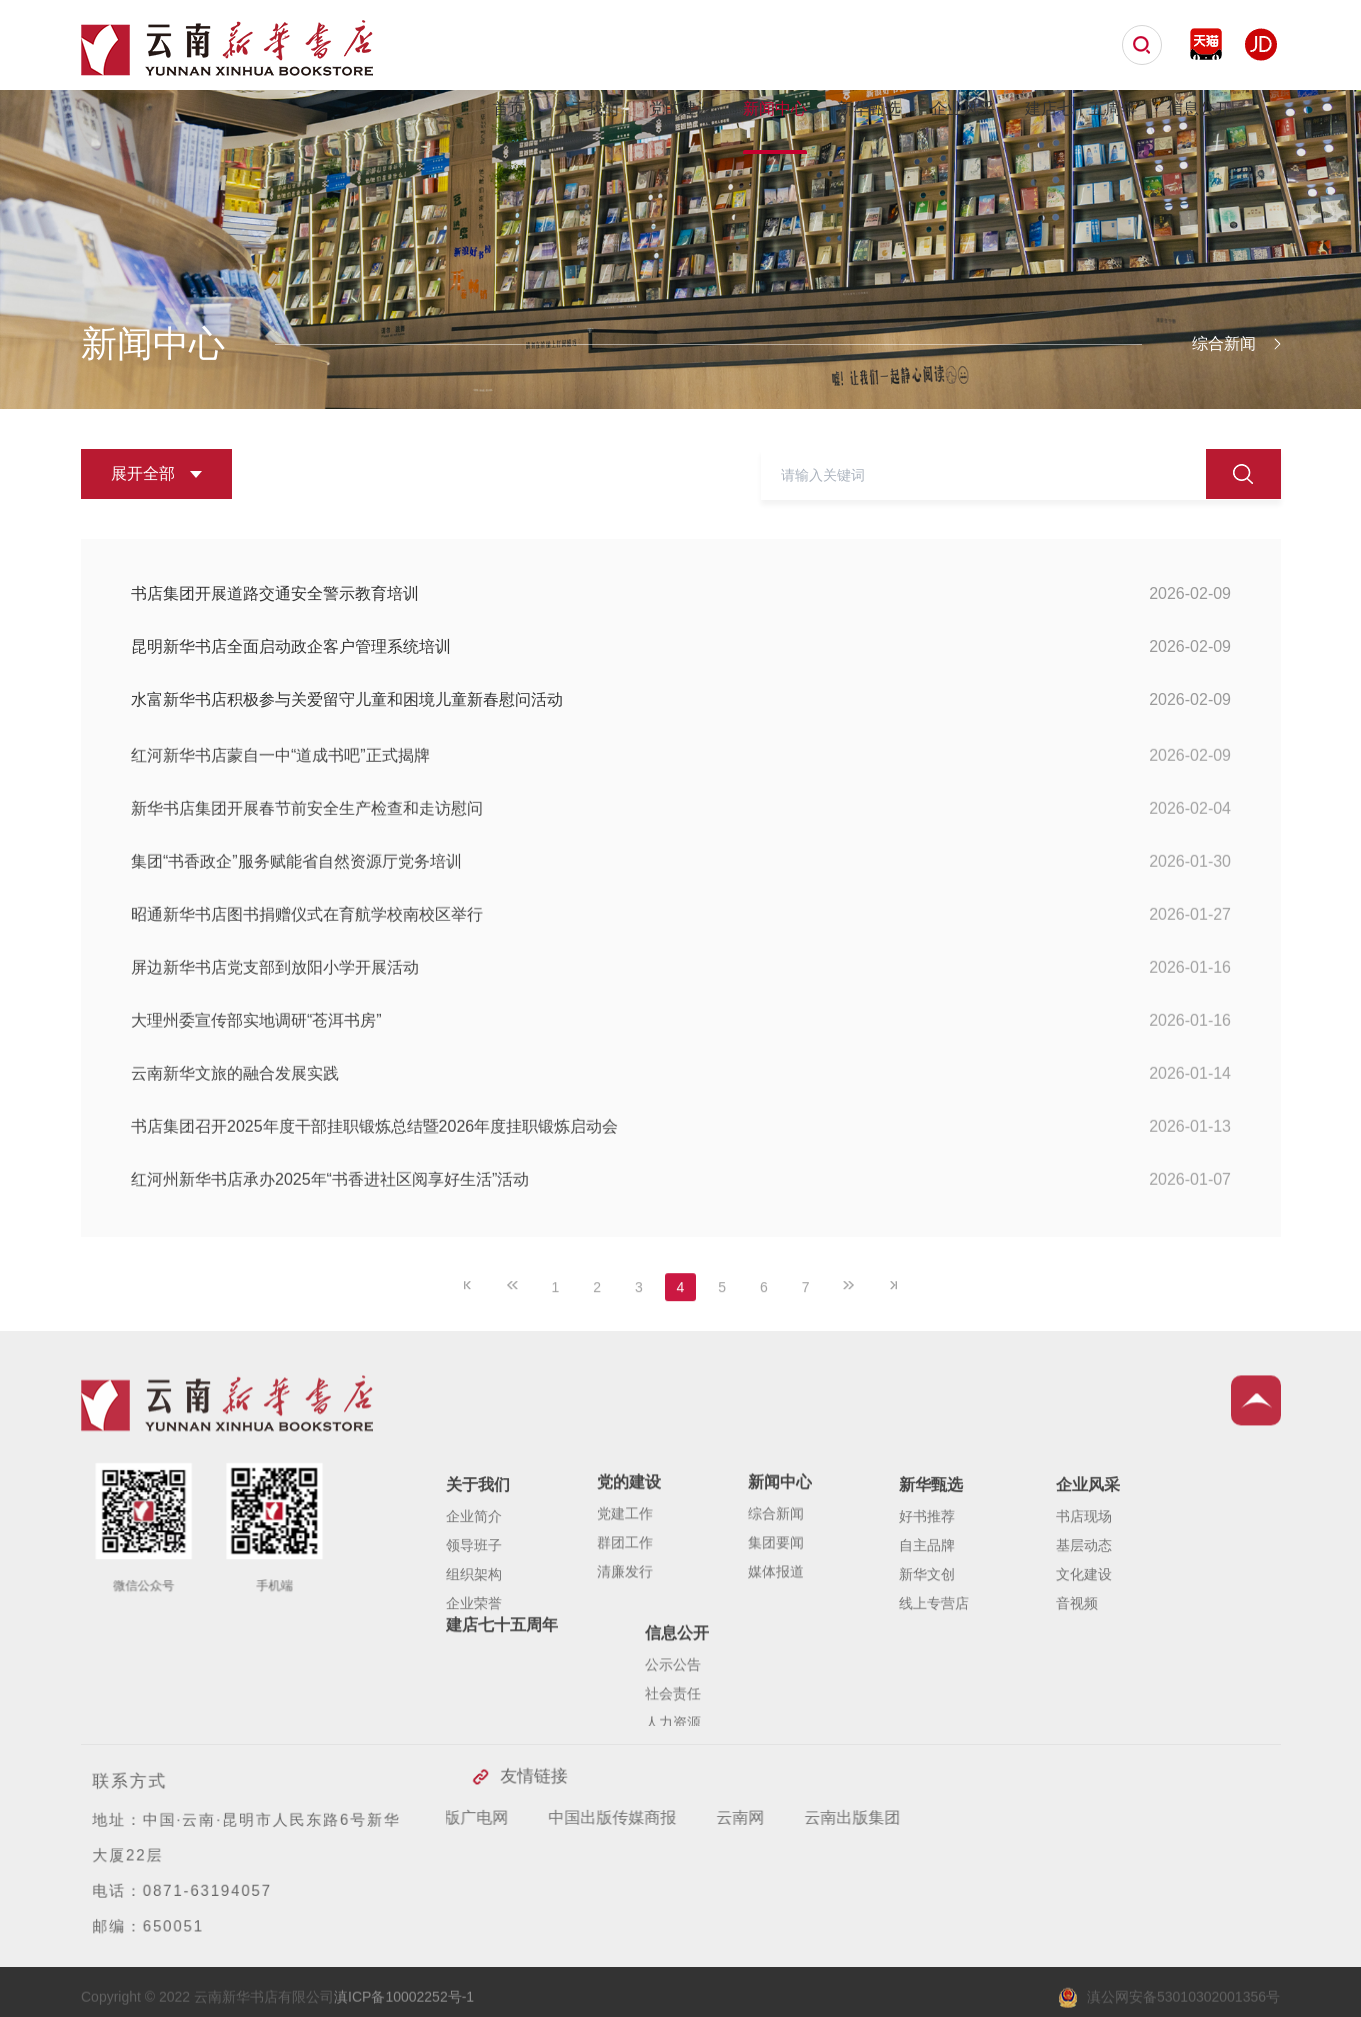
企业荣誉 (474, 1690)
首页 (509, 108)
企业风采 (963, 108)
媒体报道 (776, 1641)
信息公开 (1199, 108)
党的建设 (681, 108)
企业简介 (474, 1603)
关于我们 (587, 108)
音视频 (1077, 1690)
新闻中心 (775, 108)
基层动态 (1084, 1632)
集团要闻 (776, 1612)
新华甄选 (869, 108)
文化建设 (1084, 1661)
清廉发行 (625, 1641)
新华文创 (927, 1661)
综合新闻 (776, 1583)
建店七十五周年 (1081, 108)
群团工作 (625, 1612)
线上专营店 (934, 1690)
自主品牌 (927, 1632)
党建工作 (625, 1583)
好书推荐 (927, 1603)
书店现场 (1084, 1603)
